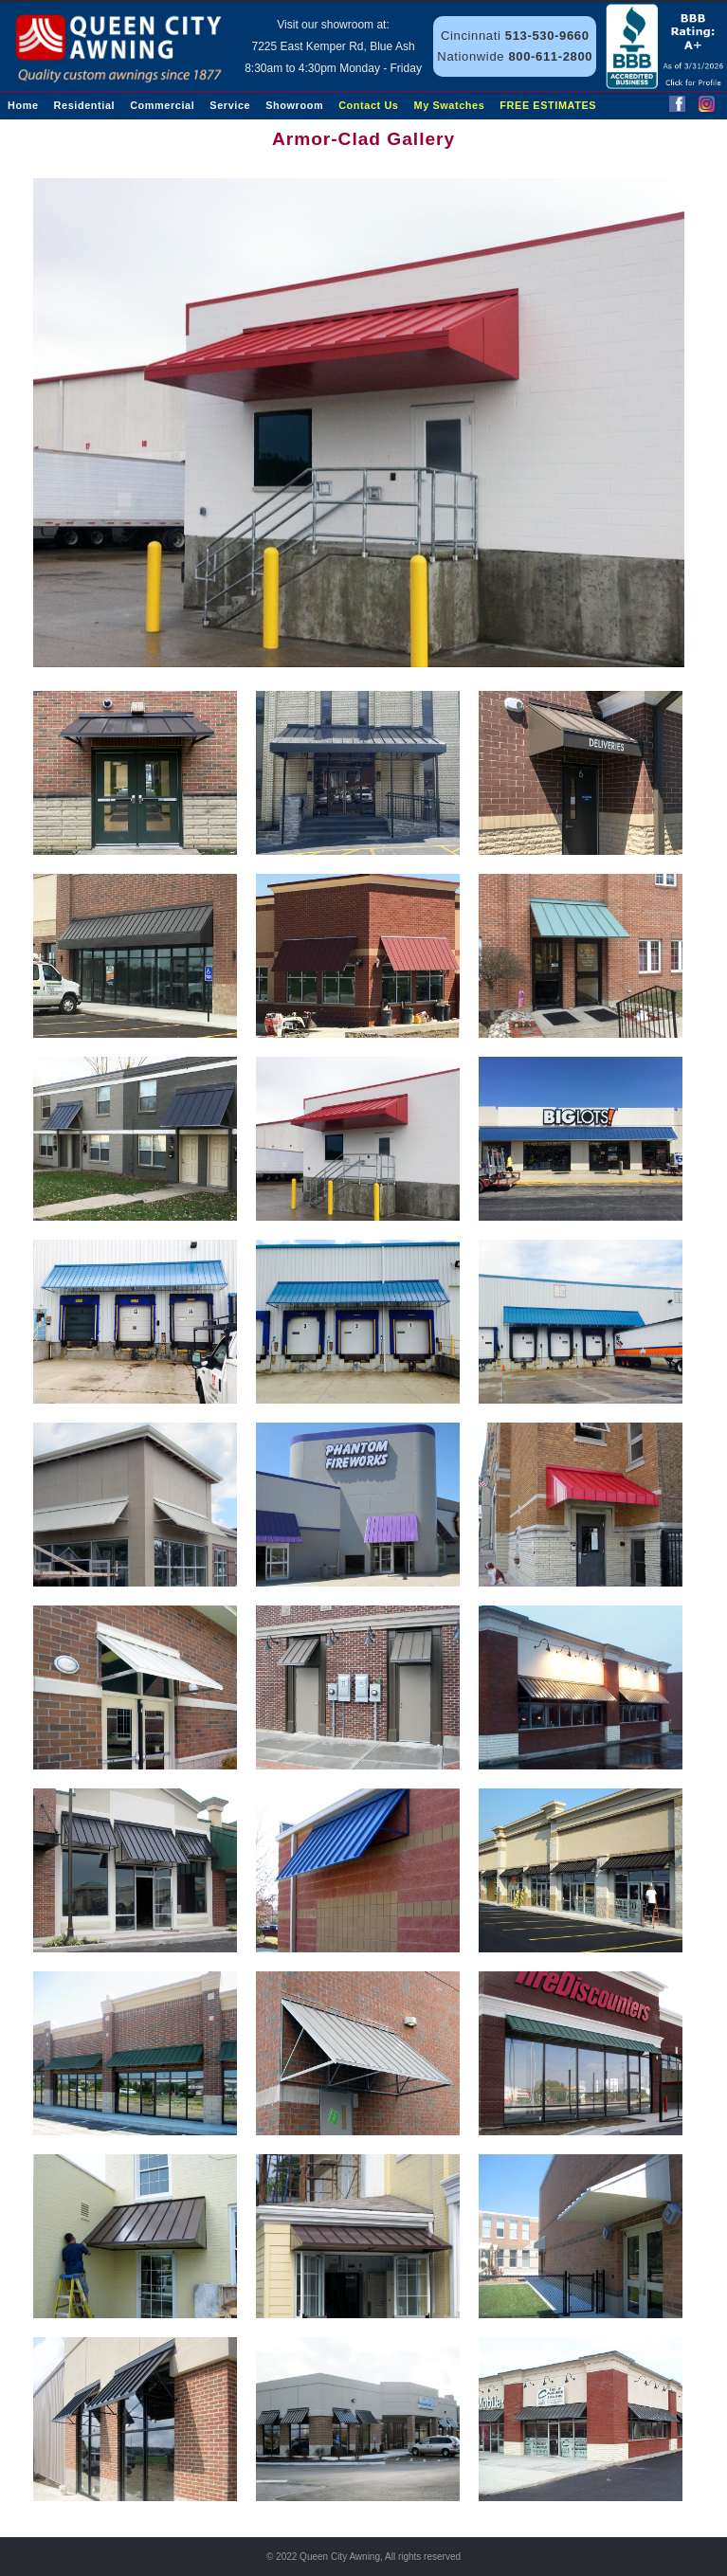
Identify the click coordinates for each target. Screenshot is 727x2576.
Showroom (294, 105)
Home (23, 105)
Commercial (162, 105)
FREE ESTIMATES (548, 105)
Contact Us (368, 105)
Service (229, 105)
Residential (85, 105)
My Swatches (449, 105)
